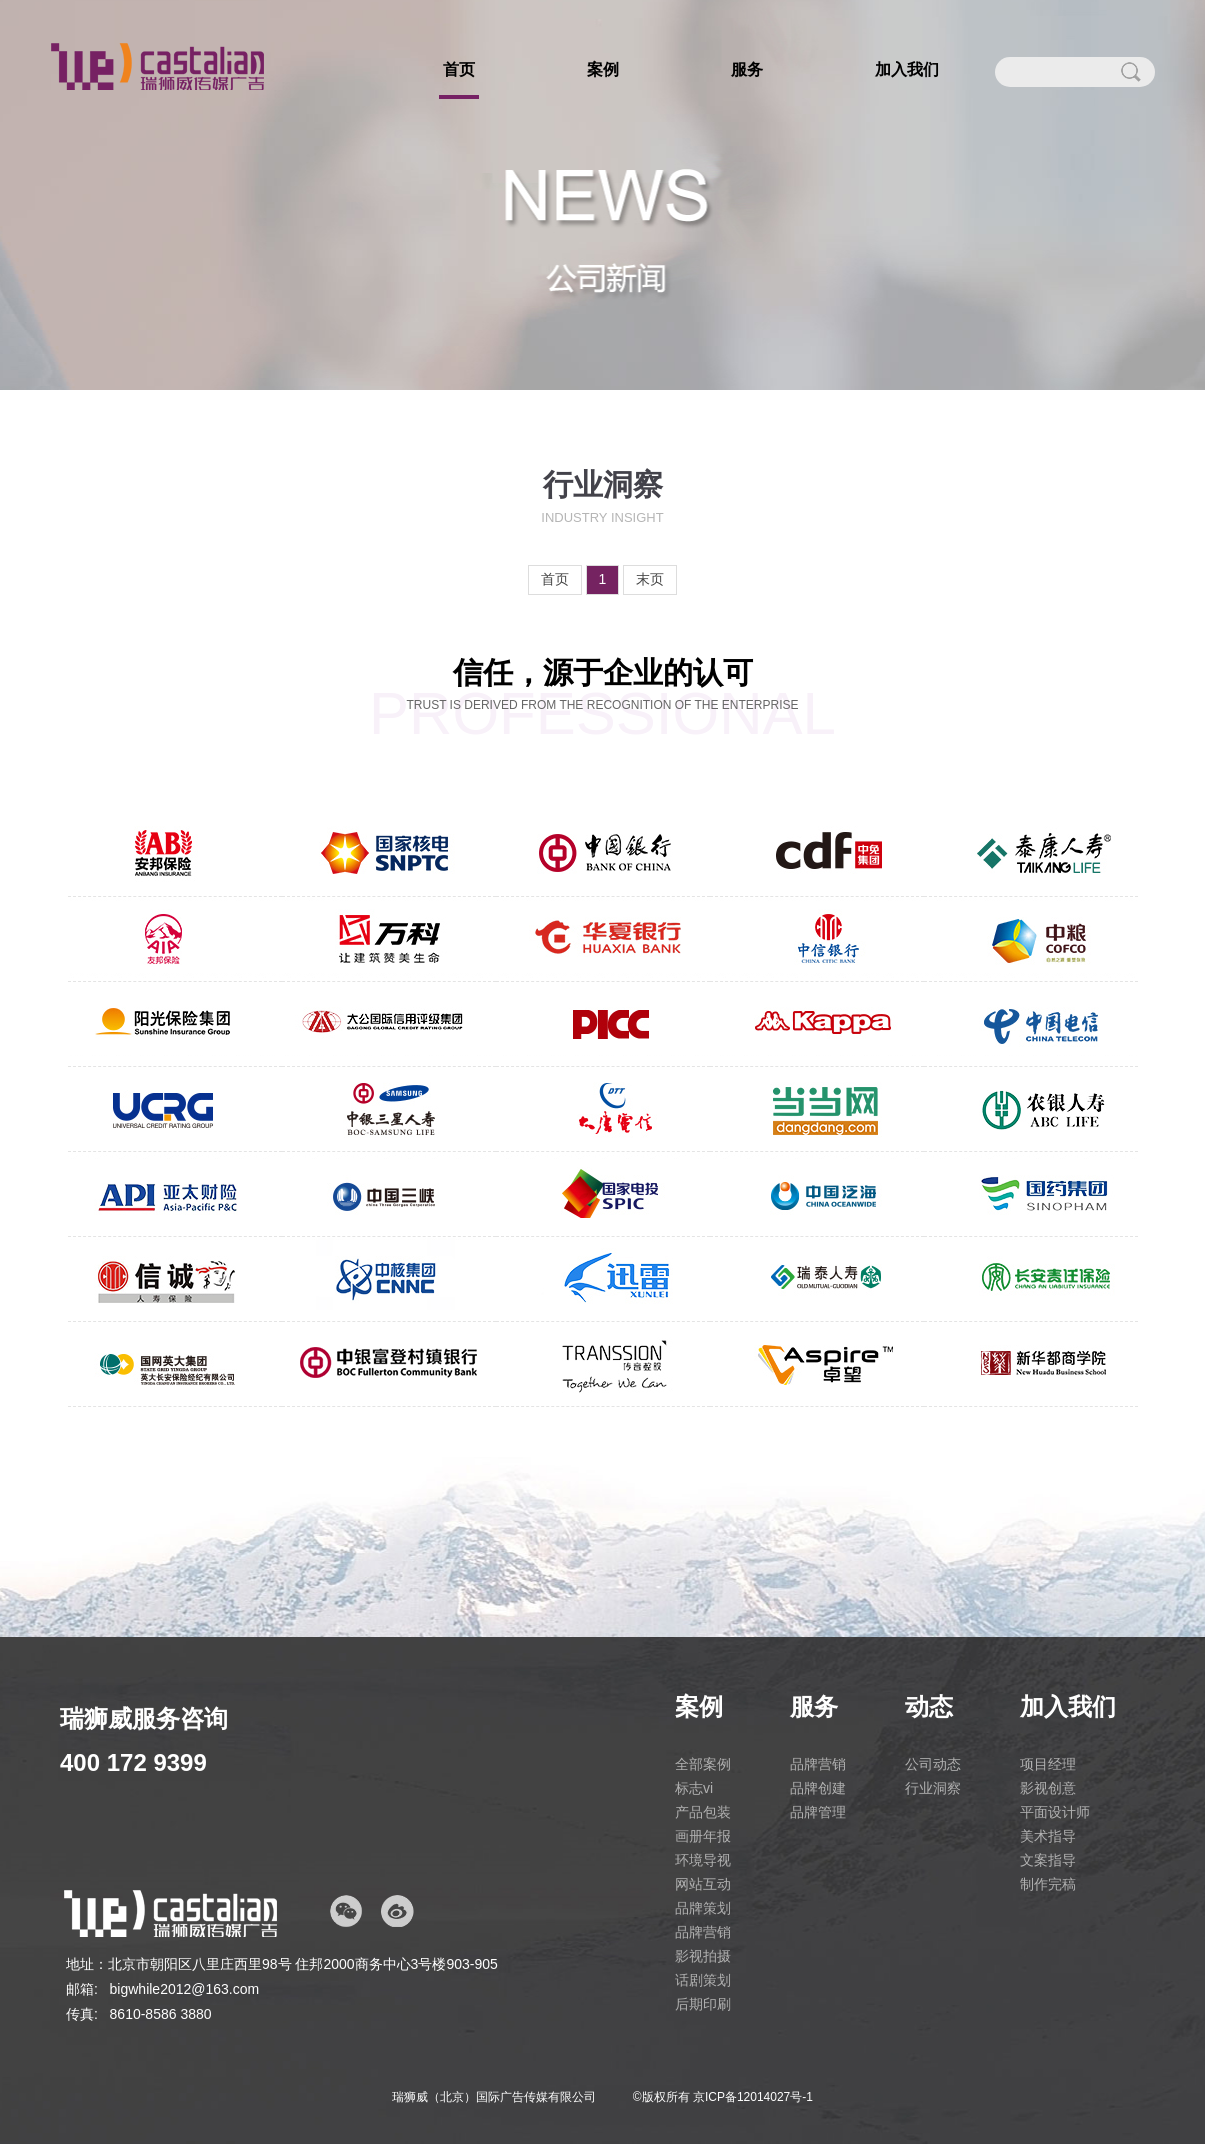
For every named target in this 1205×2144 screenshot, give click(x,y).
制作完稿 (1048, 1884)
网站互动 (703, 1884)
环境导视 (703, 1860)
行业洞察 (933, 1788)
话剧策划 (703, 1980)
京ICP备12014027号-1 (753, 2097)
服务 (747, 69)
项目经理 (1048, 1764)
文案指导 (1048, 1860)
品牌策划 (703, 1908)
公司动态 (933, 1764)
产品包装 (703, 1812)
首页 (459, 69)
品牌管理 (818, 1812)
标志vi (694, 1788)
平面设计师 (1055, 1812)
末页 (650, 579)
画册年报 (703, 1836)
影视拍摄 (703, 1956)
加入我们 (907, 69)
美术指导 (1048, 1836)
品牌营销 (703, 1932)
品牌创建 (818, 1788)
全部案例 (703, 1764)
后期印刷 (703, 2004)
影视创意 (1048, 1788)
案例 (603, 69)
